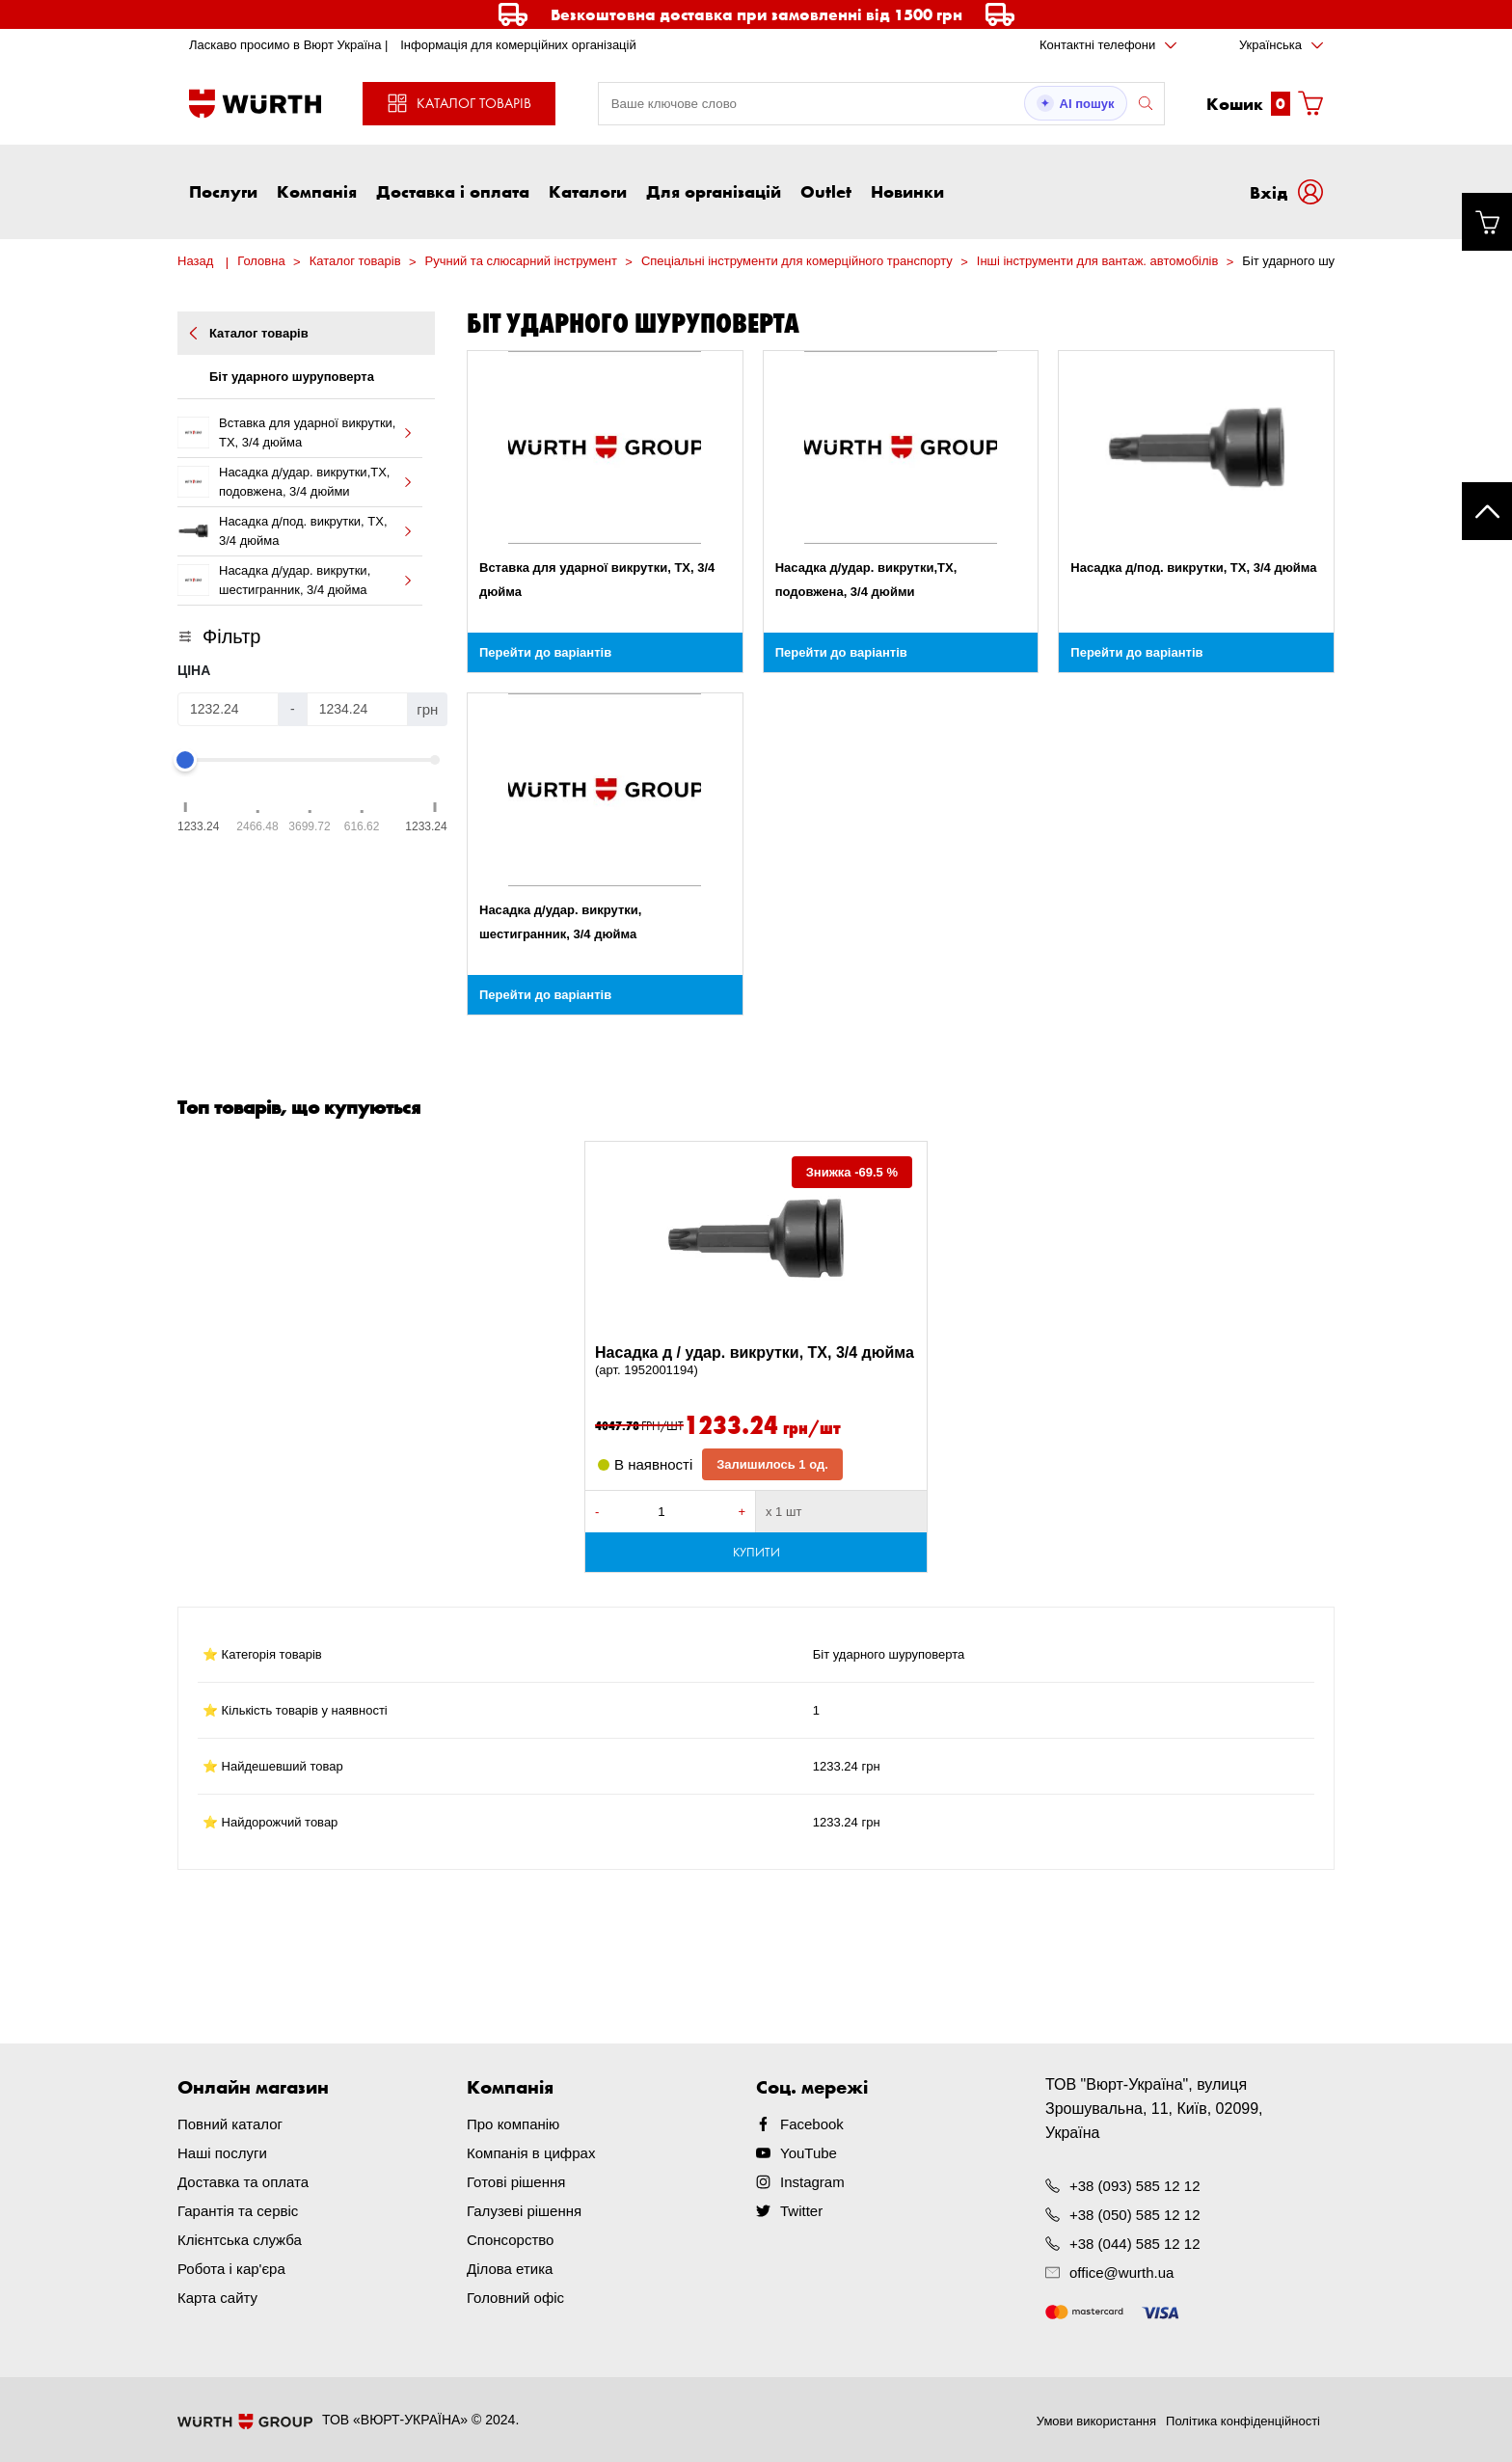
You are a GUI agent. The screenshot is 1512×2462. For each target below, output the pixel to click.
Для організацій (713, 191)
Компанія (317, 191)
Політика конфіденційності (1243, 2421)
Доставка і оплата (452, 191)
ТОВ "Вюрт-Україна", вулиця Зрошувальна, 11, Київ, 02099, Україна (1154, 2108)
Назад (195, 261)
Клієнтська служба (239, 2240)
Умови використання (1096, 2421)
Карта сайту (217, 2297)
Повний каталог (230, 2124)
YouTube (808, 2153)
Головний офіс (515, 2297)
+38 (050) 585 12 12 (1135, 2214)
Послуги (223, 191)
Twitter (801, 2211)
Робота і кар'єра (231, 2268)
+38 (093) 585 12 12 (1135, 2186)
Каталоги (588, 191)
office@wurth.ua (1121, 2272)
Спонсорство (510, 2240)
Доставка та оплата (243, 2182)
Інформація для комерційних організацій (518, 45)
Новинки (907, 191)
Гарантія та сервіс (237, 2211)
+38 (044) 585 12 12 (1135, 2243)
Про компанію (513, 2124)
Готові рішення (516, 2182)
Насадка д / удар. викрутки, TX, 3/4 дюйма (756, 1361)
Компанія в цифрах (531, 2153)
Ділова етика (510, 2268)
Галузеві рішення (524, 2211)
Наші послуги (222, 2153)
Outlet (825, 191)
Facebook (812, 2124)
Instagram (812, 2182)
